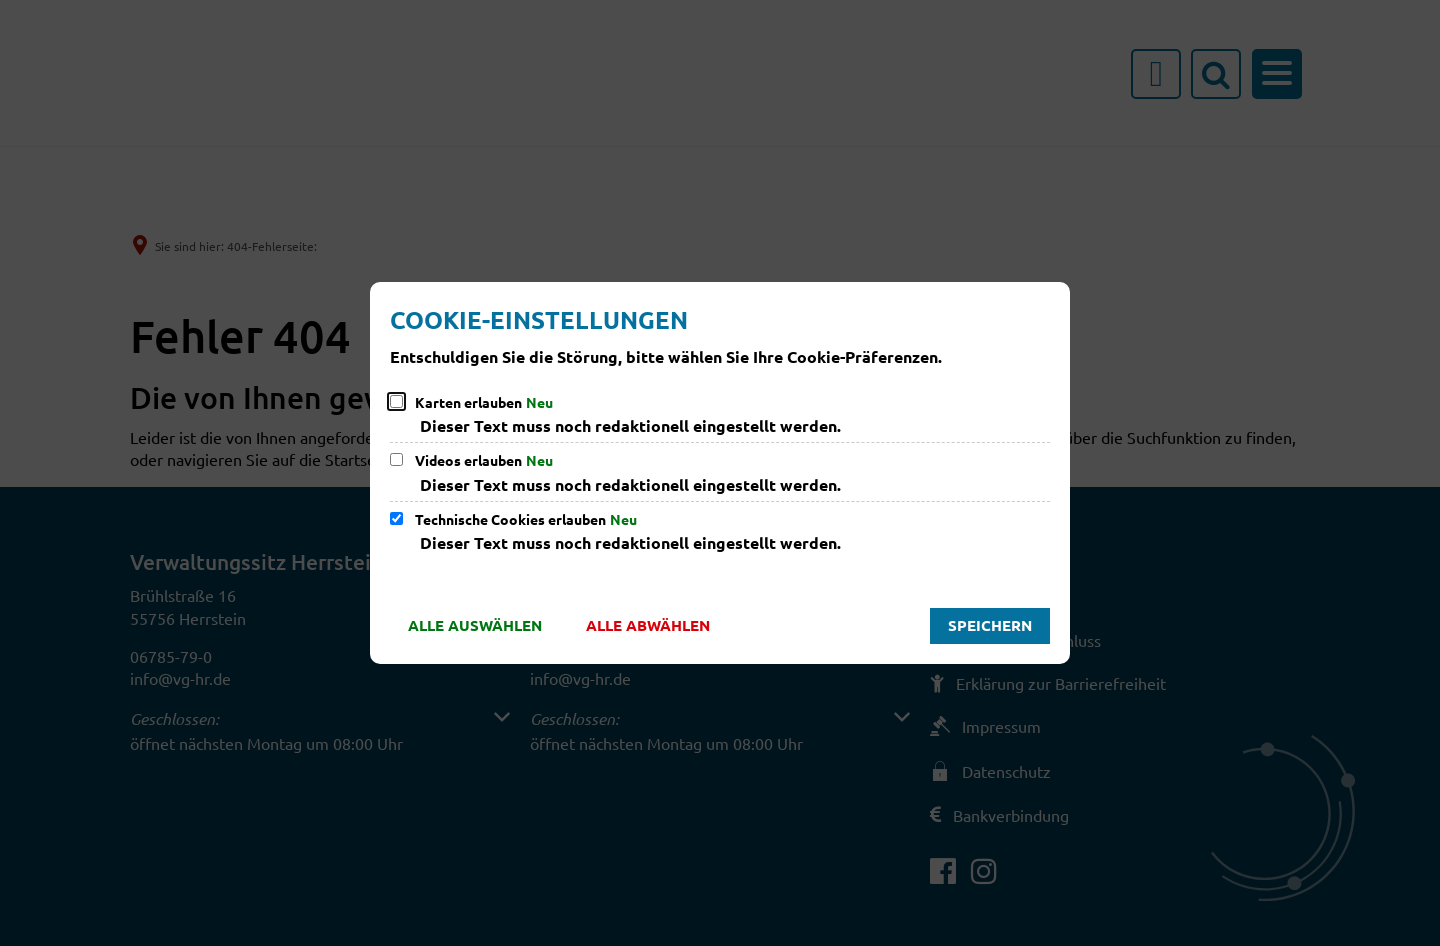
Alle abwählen (648, 625)
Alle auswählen (475, 625)
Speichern (990, 625)
